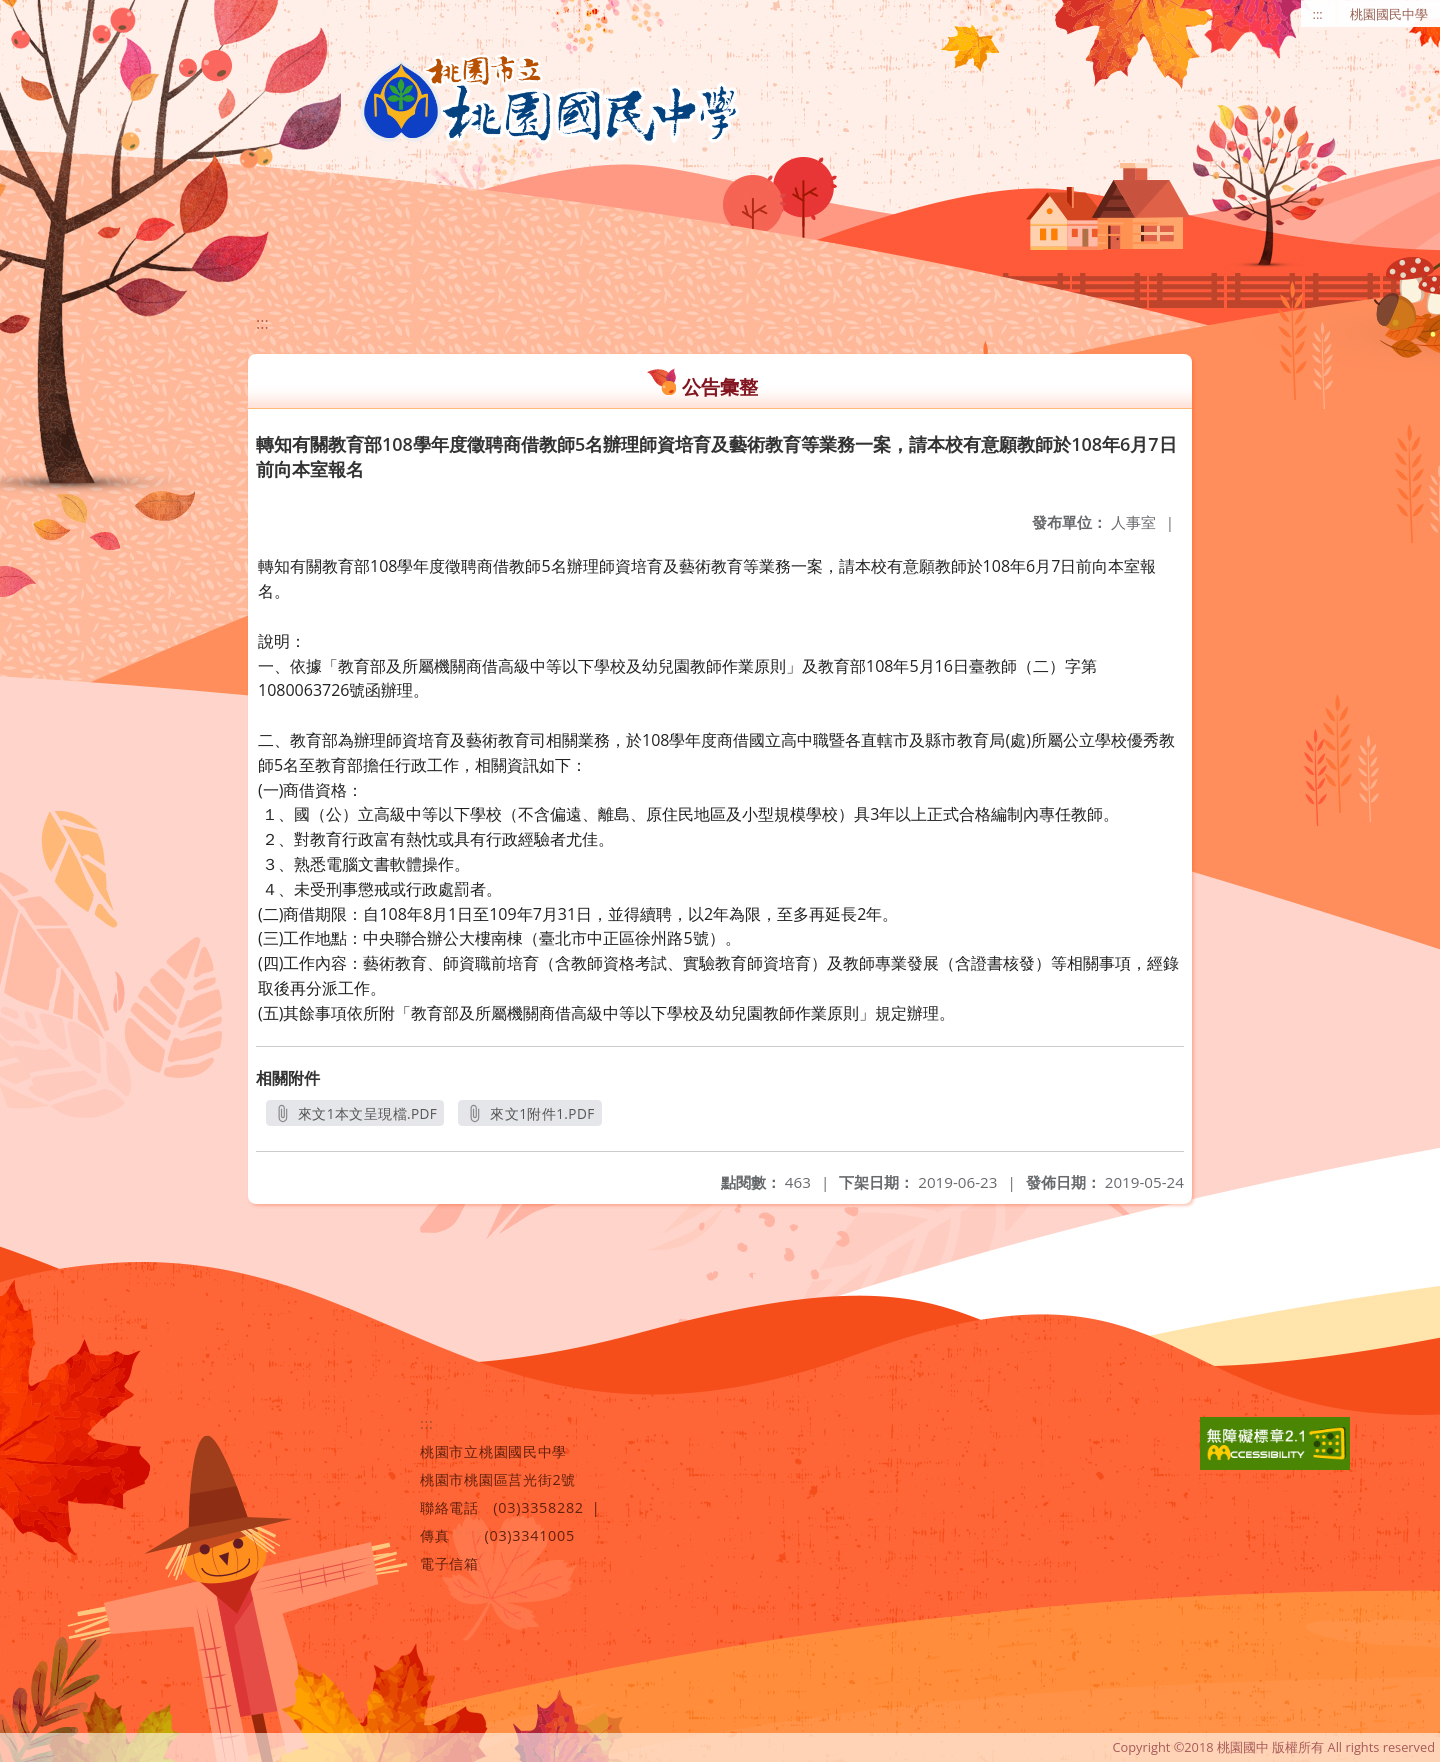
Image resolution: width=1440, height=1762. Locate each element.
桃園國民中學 (1389, 14)
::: (1318, 14)
